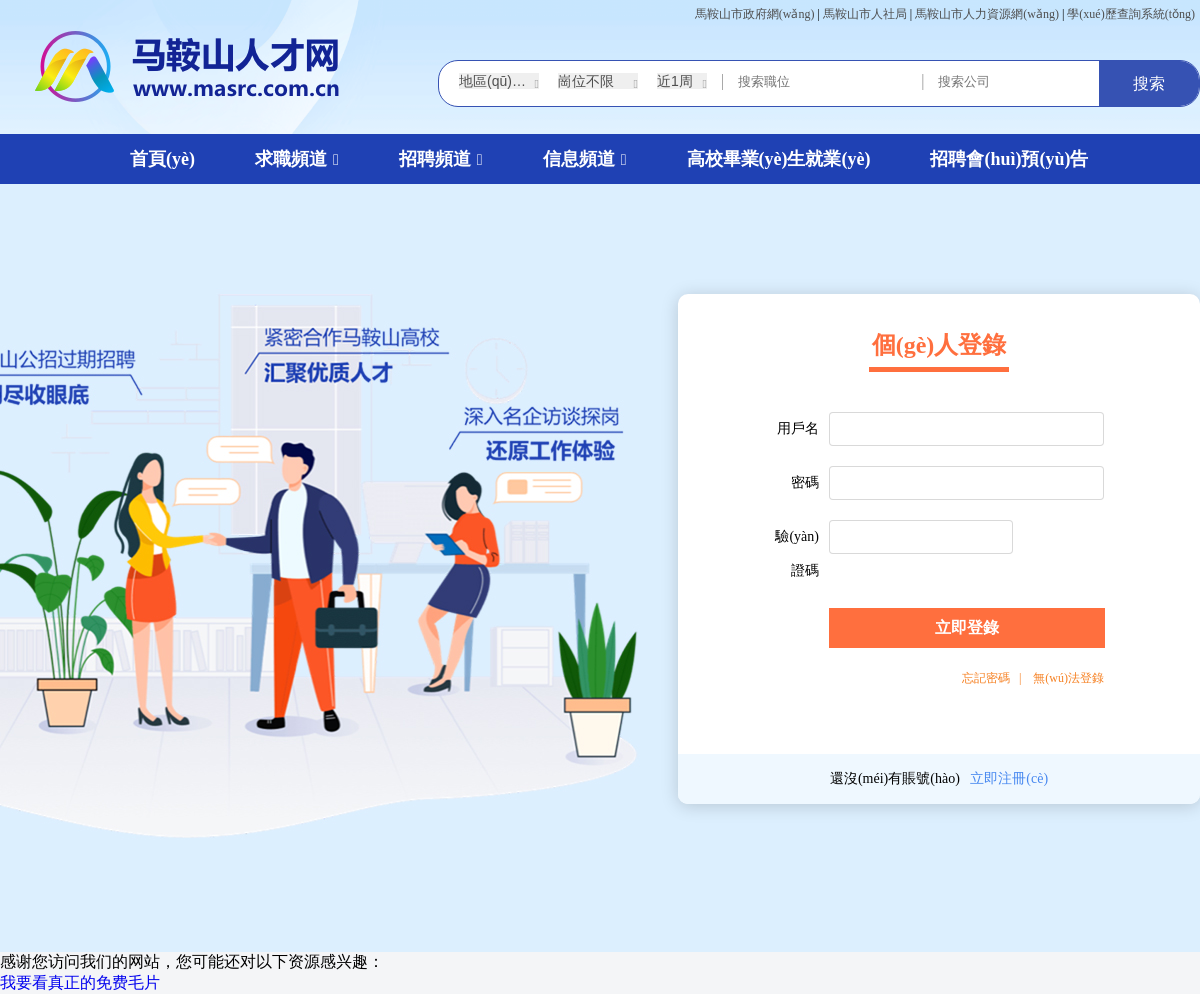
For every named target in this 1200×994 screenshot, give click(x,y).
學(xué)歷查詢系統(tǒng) (1131, 14)
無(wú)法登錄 (1068, 678)
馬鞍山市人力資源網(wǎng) (987, 14)
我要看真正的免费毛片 (80, 982)
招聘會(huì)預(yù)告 (1009, 159)
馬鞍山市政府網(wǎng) (755, 14)
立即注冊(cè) (1009, 778)
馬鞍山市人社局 (865, 14)
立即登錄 (967, 627)
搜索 (1149, 83)
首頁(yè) (162, 159)
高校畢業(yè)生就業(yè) (779, 159)
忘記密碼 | (991, 678)
